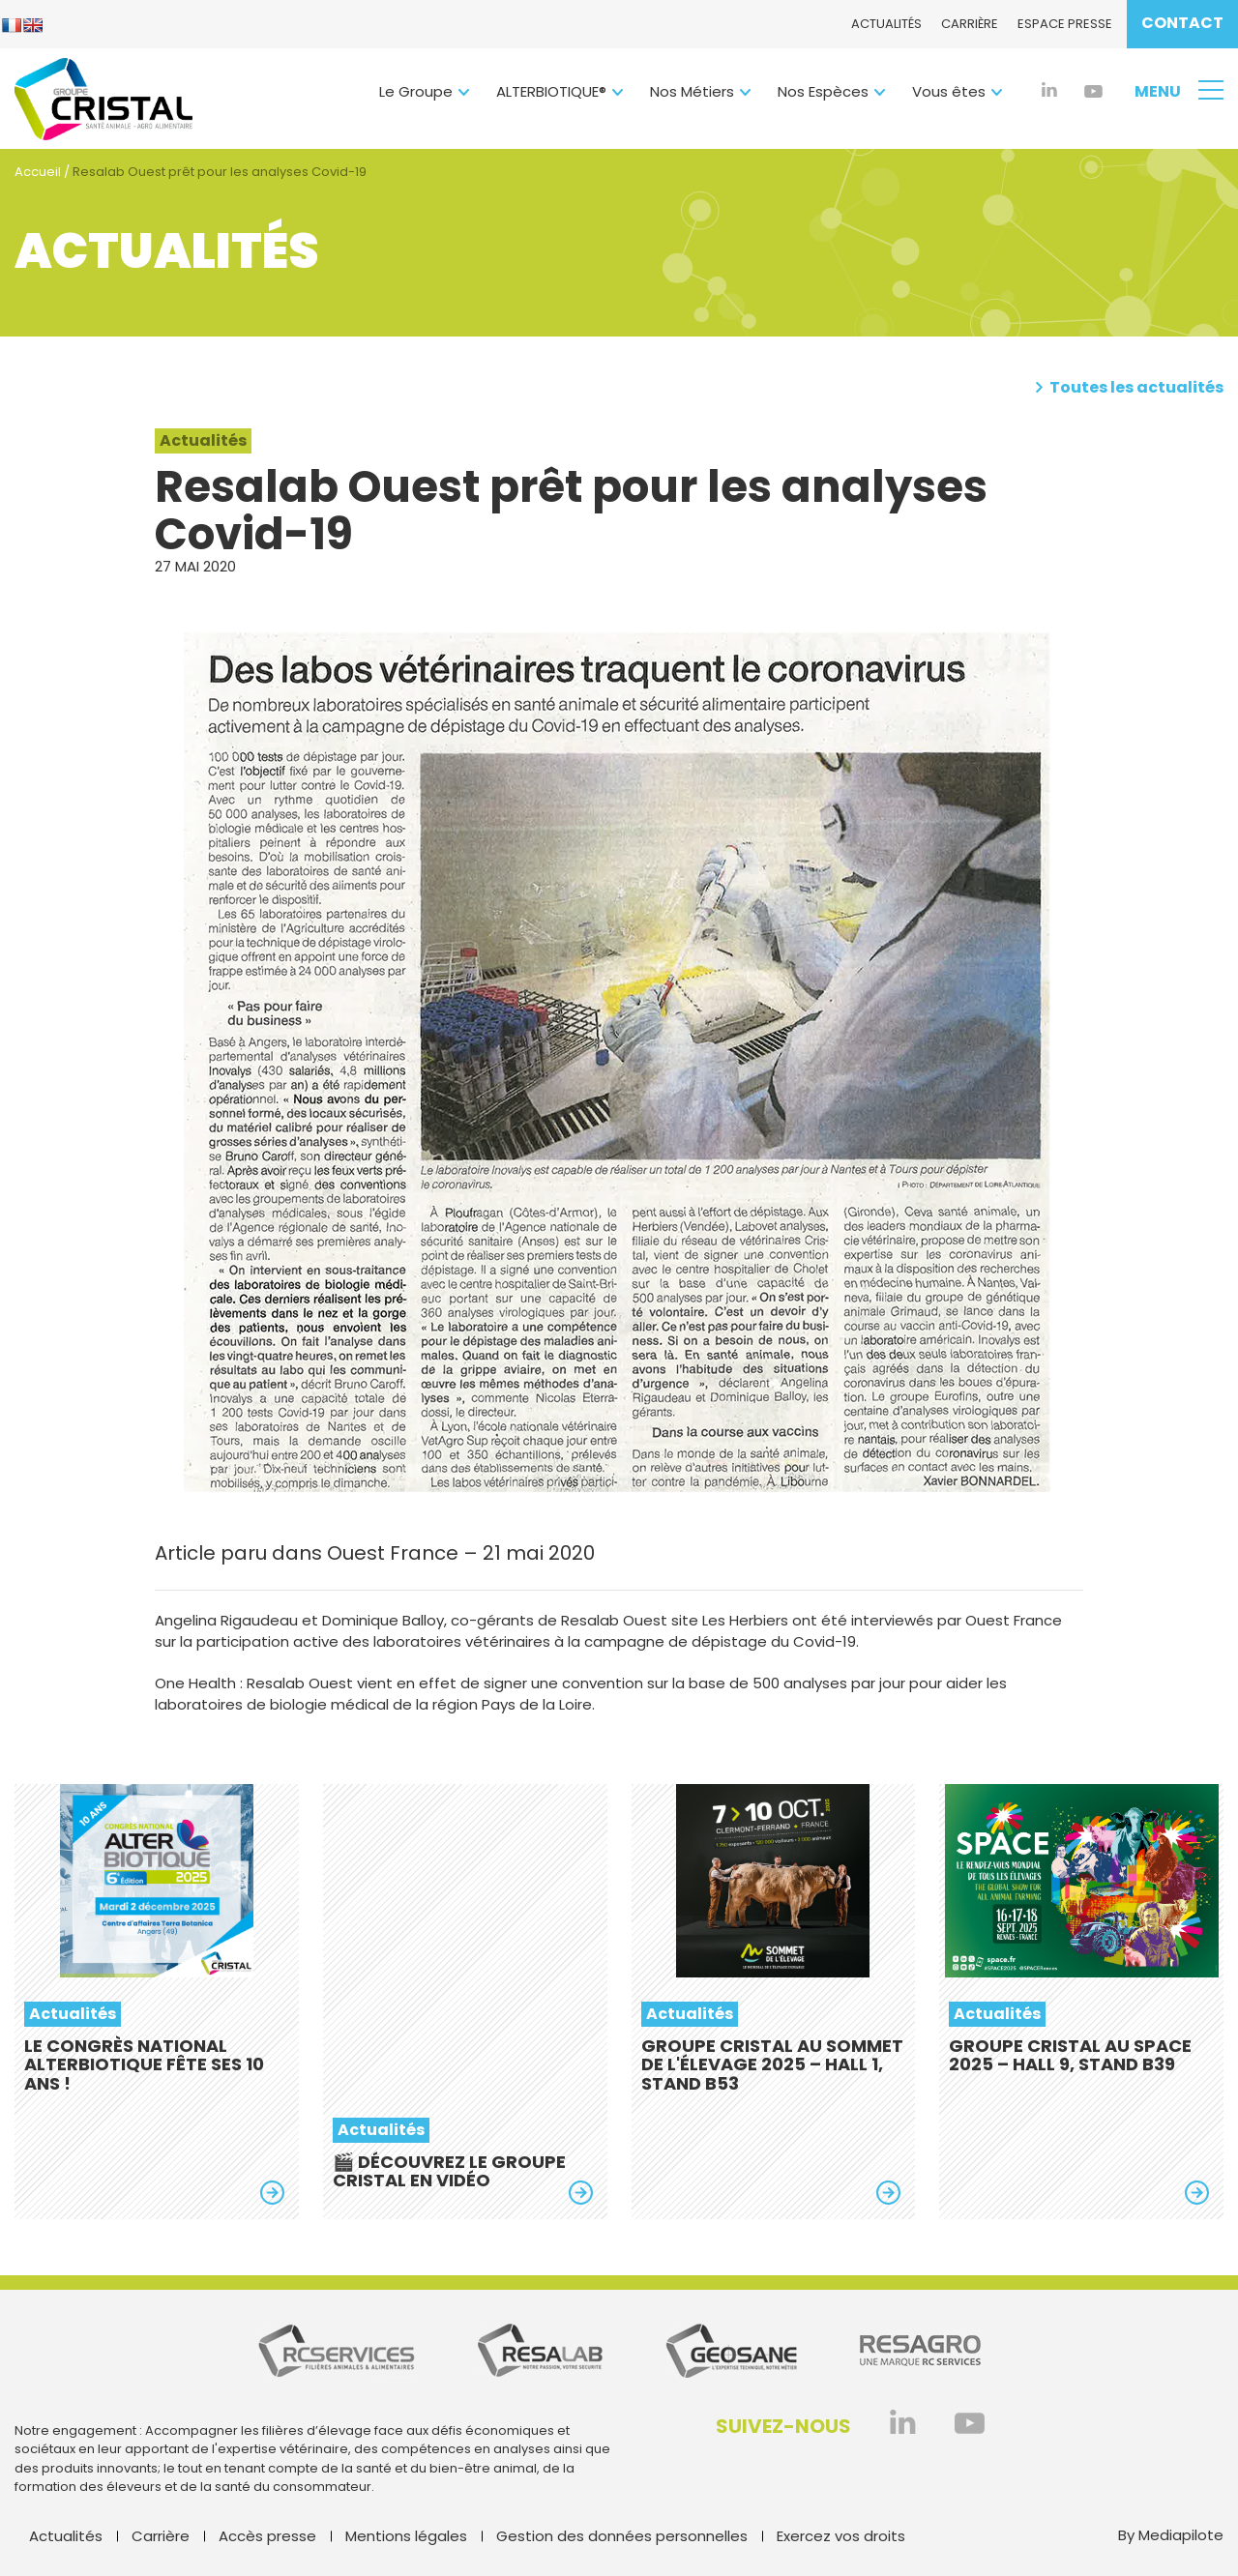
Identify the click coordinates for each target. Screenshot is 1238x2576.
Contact (1182, 23)
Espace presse (1064, 24)
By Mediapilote (1170, 2535)
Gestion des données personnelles (622, 2536)
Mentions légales (406, 2536)
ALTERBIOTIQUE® (551, 91)
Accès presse (267, 2536)
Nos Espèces (823, 91)
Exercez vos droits (841, 2536)
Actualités (886, 24)
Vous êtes (949, 91)
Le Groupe (416, 91)
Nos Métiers (692, 91)
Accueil (38, 171)
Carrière (969, 24)
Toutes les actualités (1128, 387)
